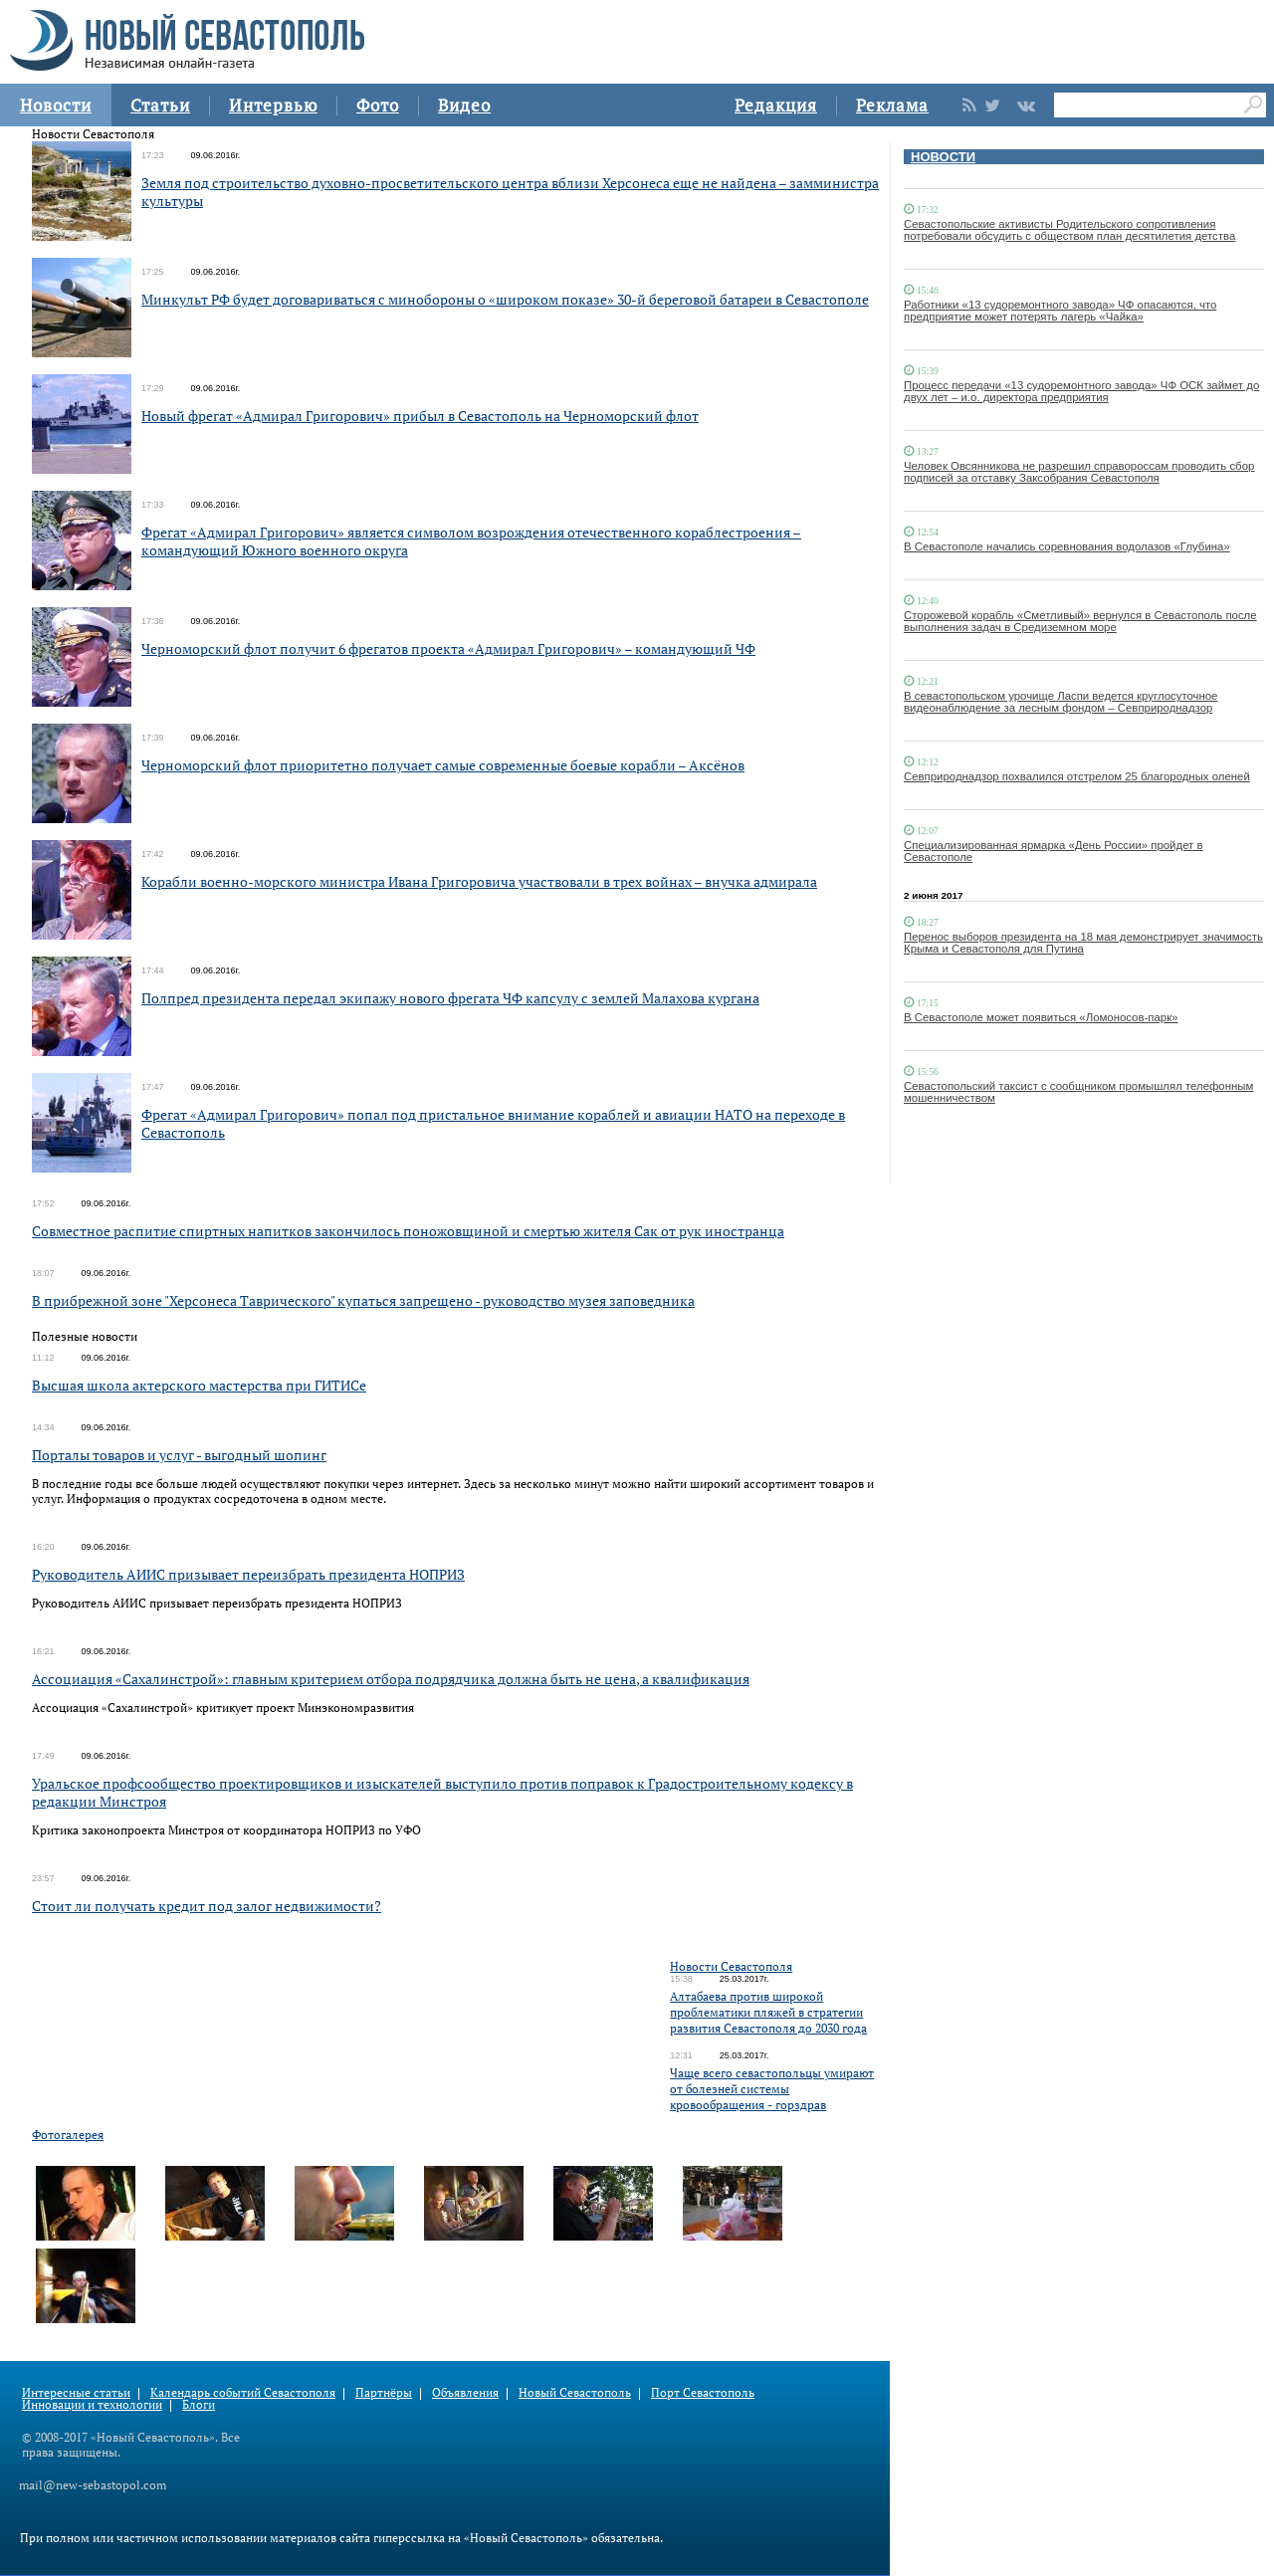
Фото (377, 105)
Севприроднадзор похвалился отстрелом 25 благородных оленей (1077, 776)
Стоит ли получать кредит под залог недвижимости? (206, 1905)
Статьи (160, 105)
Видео (464, 105)
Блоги (198, 2404)
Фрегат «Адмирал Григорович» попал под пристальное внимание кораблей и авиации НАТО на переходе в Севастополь (493, 1123)
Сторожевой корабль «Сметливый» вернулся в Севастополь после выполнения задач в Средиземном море (1080, 621)
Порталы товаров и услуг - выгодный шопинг (179, 1454)
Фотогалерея (68, 2134)
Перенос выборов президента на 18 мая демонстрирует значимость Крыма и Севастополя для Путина (1083, 943)
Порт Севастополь (702, 2392)
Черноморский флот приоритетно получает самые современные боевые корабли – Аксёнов (442, 764)
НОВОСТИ (943, 156)
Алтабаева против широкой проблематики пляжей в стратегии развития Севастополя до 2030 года (768, 2012)
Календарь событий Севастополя (242, 2392)
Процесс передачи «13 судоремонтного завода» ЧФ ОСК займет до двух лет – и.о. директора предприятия (1081, 391)
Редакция (776, 105)
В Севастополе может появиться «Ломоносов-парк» (1040, 1017)
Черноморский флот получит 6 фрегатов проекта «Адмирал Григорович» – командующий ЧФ (448, 648)
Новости (56, 105)
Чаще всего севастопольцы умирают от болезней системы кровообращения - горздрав (772, 2088)
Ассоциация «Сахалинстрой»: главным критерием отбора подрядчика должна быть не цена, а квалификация (390, 1678)
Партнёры (383, 2392)
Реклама (892, 105)
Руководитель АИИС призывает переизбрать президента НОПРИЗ (248, 1574)
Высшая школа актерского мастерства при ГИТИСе (199, 1385)
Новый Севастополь (575, 2392)
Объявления (465, 2392)
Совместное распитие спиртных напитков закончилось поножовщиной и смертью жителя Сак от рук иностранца (408, 1230)
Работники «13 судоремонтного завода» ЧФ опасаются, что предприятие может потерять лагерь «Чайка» (1060, 310)
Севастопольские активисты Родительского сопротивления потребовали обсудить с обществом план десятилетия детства (1069, 230)
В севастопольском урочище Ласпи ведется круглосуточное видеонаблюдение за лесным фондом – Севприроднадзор (1060, 702)
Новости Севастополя (731, 1966)
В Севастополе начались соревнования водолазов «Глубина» (1067, 546)
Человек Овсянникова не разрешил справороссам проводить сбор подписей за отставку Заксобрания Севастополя (1079, 472)
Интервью (273, 105)
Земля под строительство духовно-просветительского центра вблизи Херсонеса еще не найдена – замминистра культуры (510, 191)
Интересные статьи (76, 2392)
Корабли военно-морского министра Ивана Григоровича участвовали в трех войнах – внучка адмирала (479, 881)
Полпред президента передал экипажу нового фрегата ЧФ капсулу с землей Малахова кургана (450, 997)
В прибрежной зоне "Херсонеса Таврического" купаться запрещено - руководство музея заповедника (363, 1300)
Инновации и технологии (92, 2404)
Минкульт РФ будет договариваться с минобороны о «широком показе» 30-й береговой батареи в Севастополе (505, 299)
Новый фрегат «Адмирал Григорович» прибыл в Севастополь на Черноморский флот (420, 415)
